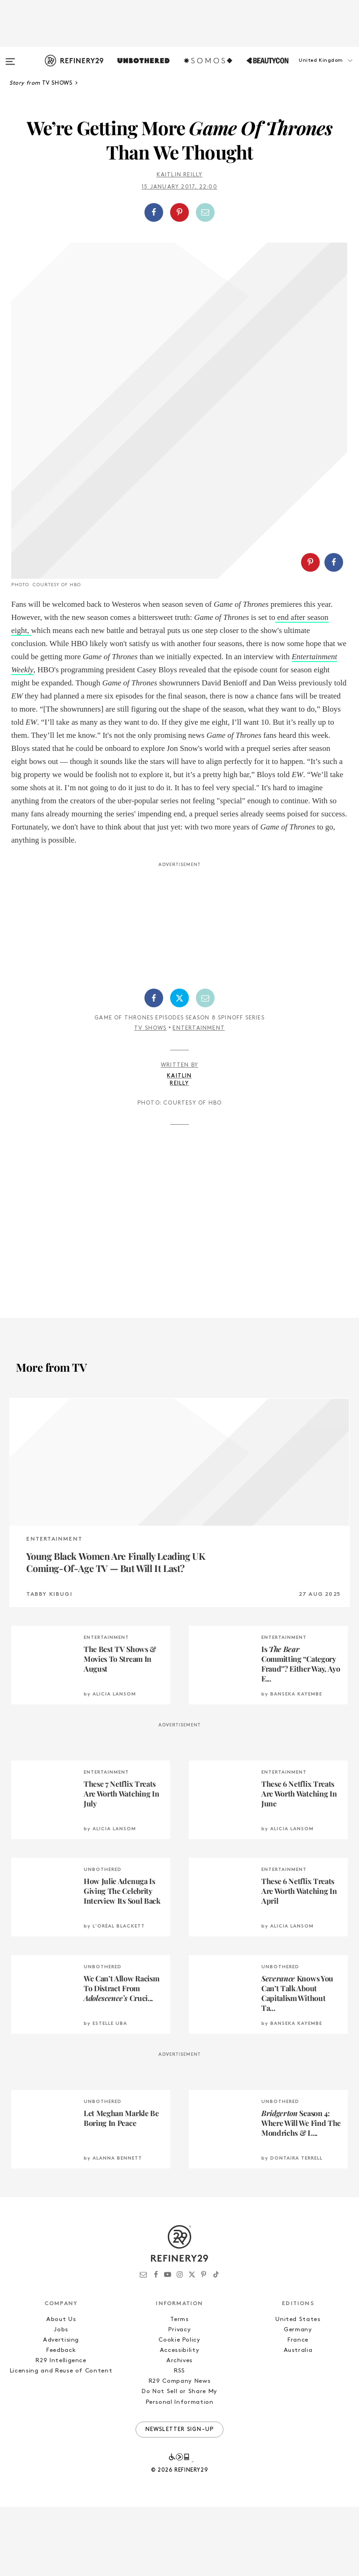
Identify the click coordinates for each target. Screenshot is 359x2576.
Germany (298, 2399)
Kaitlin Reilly (180, 175)
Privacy (179, 2399)
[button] (312, 69)
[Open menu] (10, 57)
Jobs (61, 2399)
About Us (61, 2389)
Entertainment (198, 1097)
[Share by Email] (205, 212)
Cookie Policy (179, 2409)
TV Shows (150, 1097)
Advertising (61, 2409)
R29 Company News (179, 2450)
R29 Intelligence (61, 2430)
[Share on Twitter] (179, 1067)
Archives (179, 2430)
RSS (179, 2440)
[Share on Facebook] (153, 212)
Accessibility (179, 2419)
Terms (179, 2389)
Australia (298, 2419)
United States (297, 2389)
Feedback (61, 2419)
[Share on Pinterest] (179, 212)
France (298, 2409)
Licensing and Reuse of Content (61, 2440)
